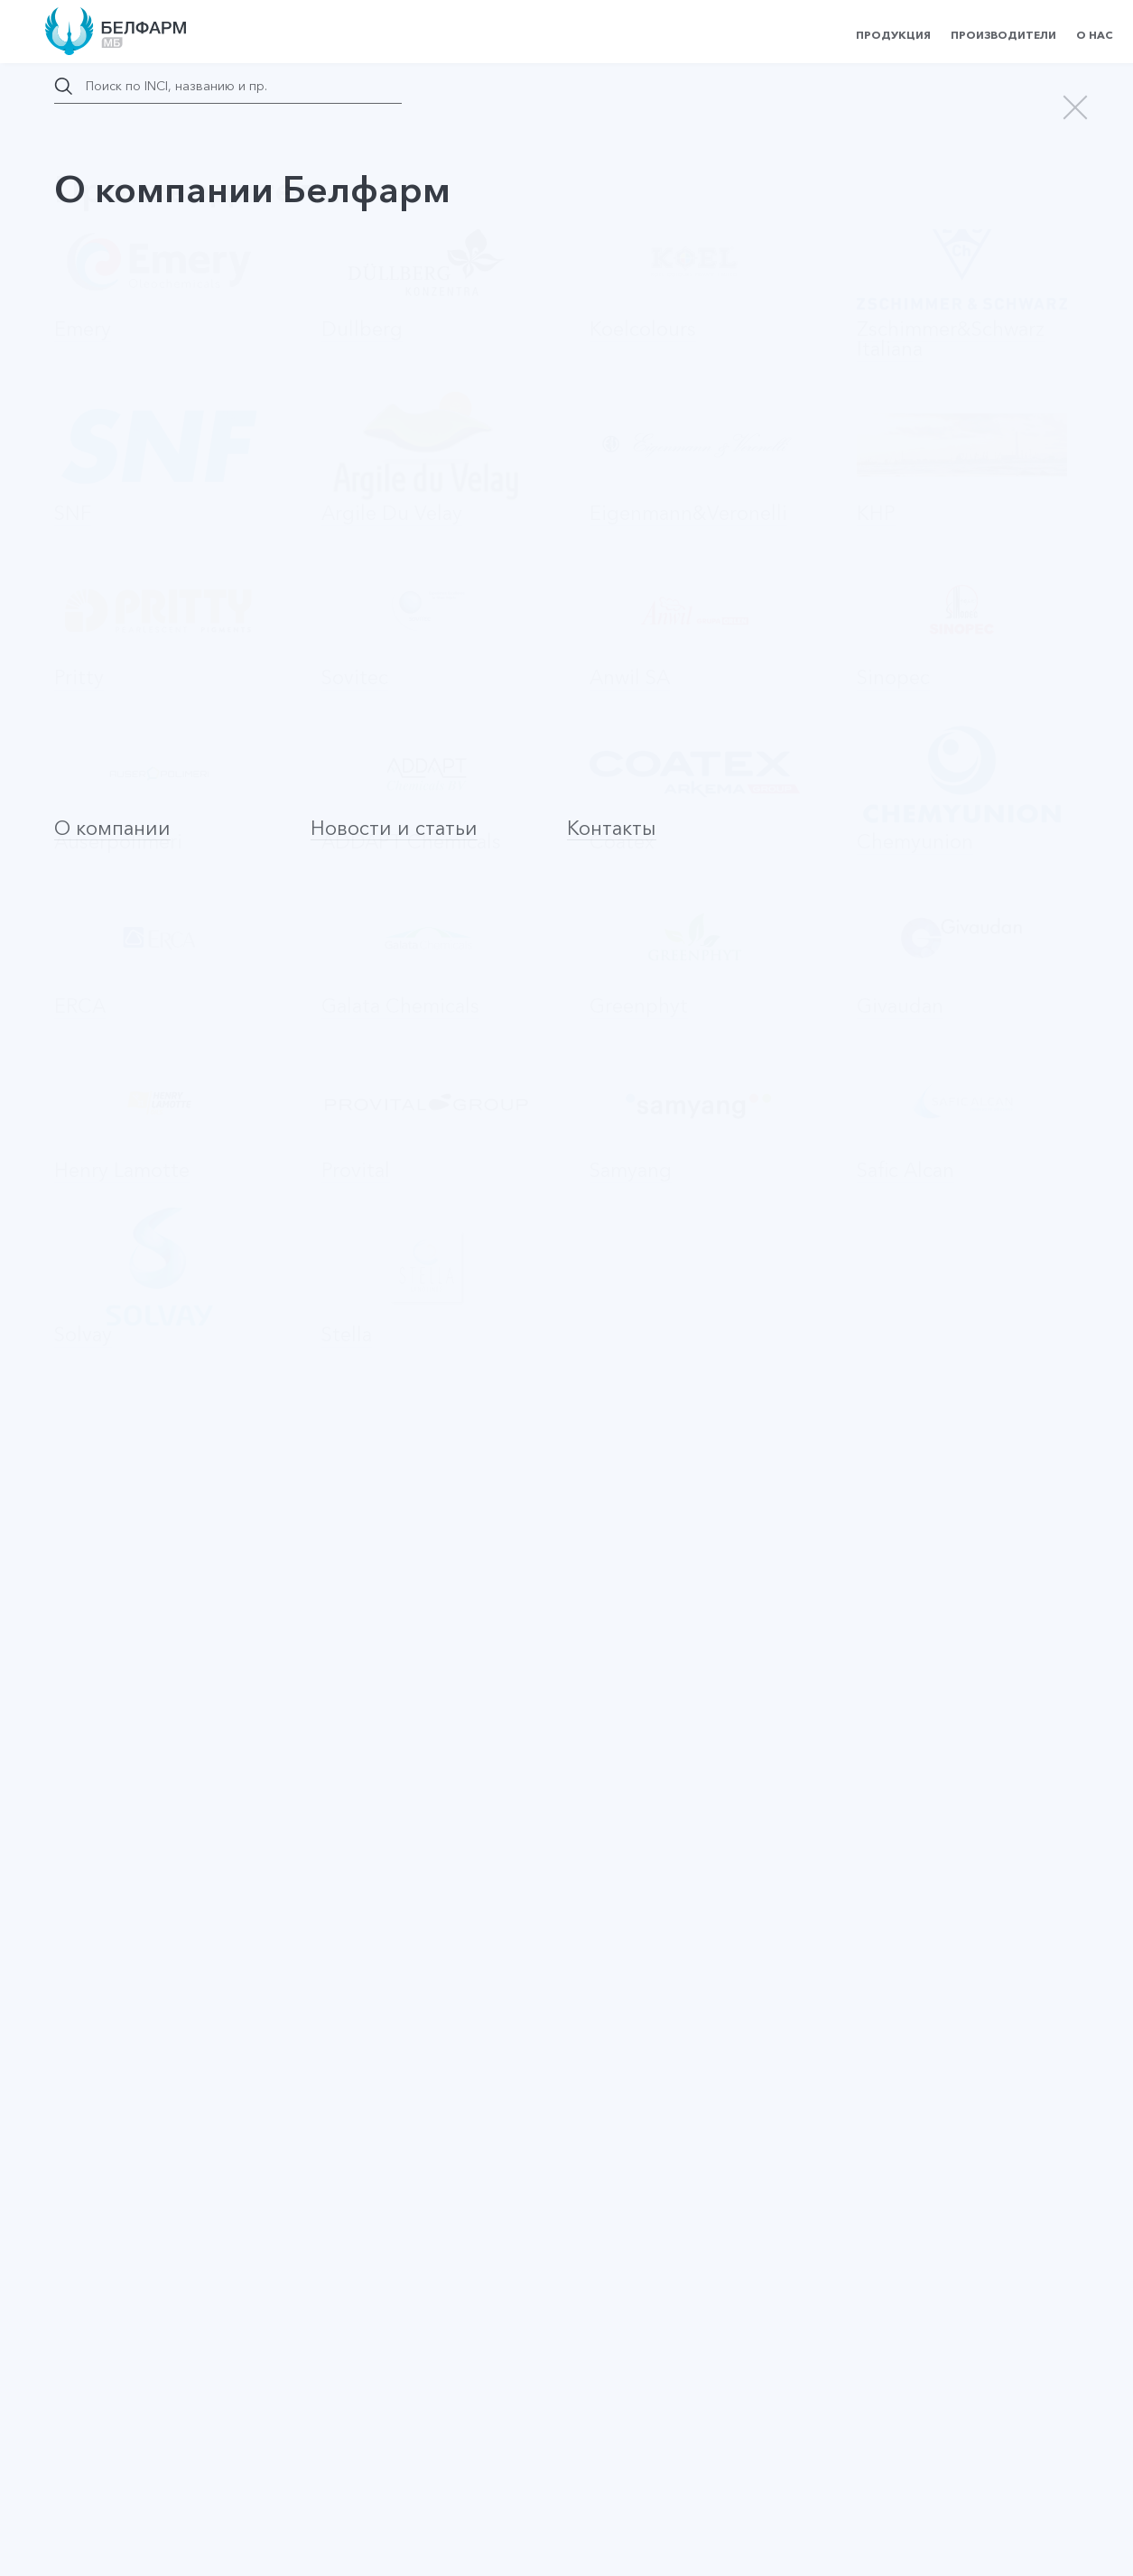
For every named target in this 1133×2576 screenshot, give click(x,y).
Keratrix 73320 (119, 1820)
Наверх (109, 2360)
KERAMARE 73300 (133, 1651)
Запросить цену (966, 236)
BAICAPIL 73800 (125, 1428)
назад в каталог (135, 200)
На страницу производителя (670, 1340)
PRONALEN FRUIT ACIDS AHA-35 (176, 2033)
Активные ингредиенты (125, 741)
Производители (1003, 35)
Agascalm (103, 2194)
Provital (489, 608)
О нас (1094, 35)
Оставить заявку (242, 1107)
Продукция (893, 35)
